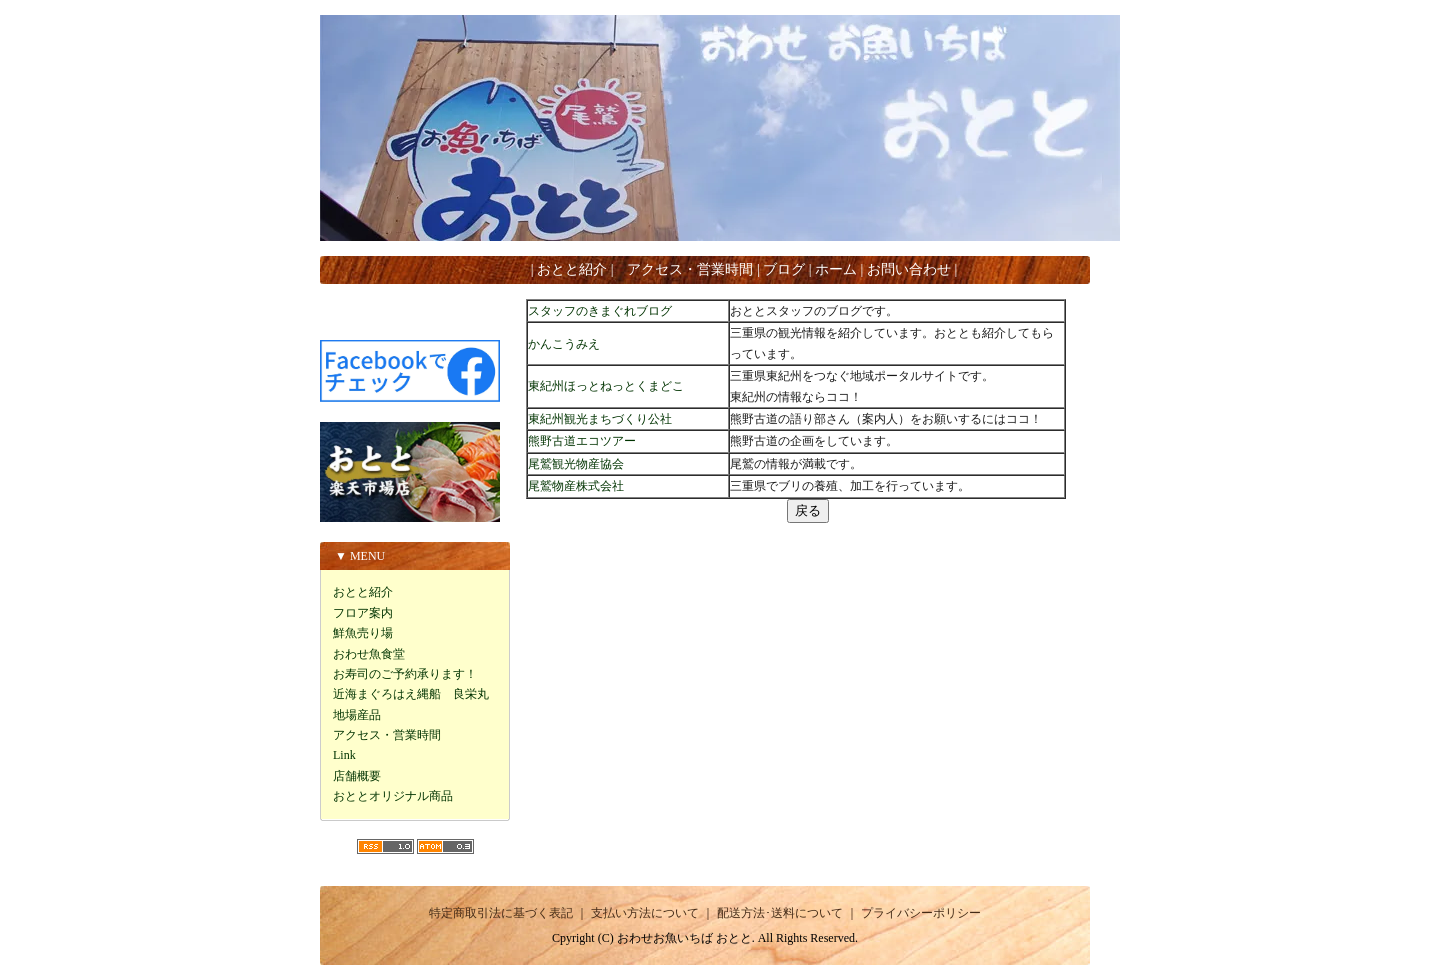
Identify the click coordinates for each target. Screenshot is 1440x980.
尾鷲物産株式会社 (576, 486)
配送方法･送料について (780, 913)
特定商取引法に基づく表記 (501, 913)
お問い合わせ (909, 269)
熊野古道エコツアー (582, 441)
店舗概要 (357, 776)
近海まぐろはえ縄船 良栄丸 (411, 694)
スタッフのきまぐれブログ (600, 311)
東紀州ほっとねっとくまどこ (606, 386)
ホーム (836, 269)
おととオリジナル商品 (393, 796)
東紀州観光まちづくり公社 (600, 419)
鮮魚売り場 (363, 633)
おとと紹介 (572, 269)
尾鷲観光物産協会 (576, 464)
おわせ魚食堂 (369, 654)
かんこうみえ (564, 344)
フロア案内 (363, 613)
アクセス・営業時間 (690, 269)
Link (344, 755)
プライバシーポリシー (921, 913)
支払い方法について (645, 913)
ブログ (784, 269)
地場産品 (357, 715)
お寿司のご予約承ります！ (405, 674)
